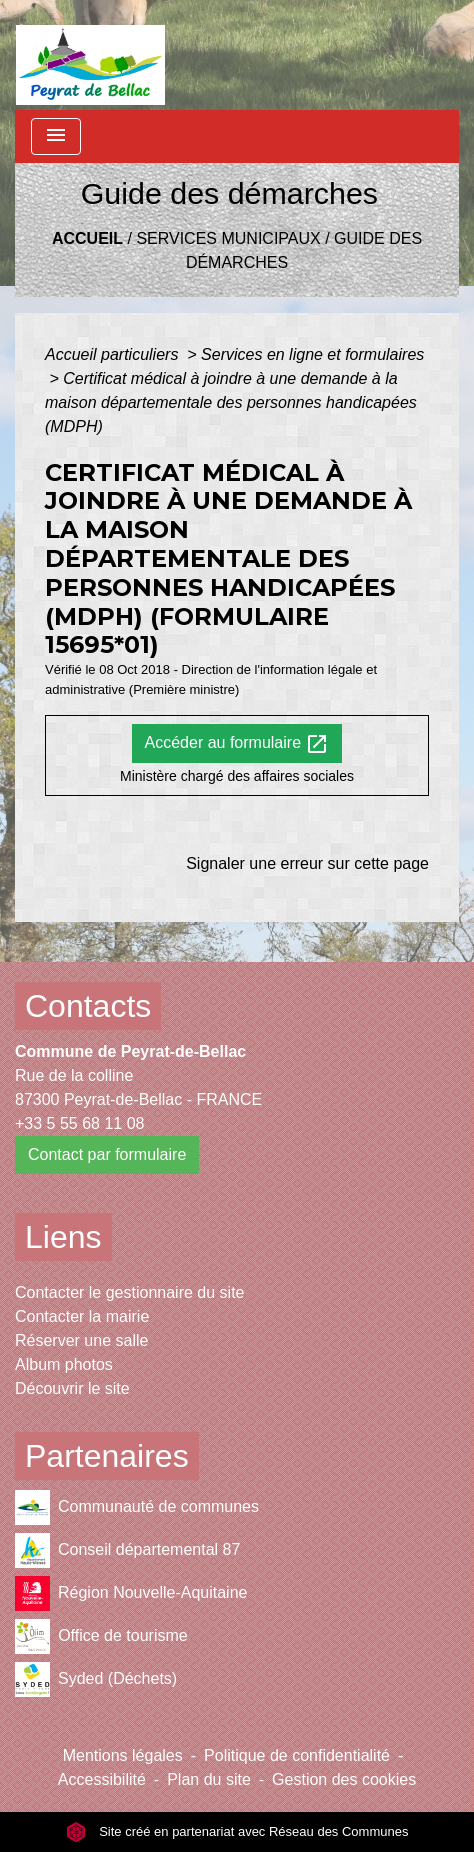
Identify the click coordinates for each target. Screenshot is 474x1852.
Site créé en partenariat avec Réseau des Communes (237, 1831)
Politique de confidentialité (297, 1755)
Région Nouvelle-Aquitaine (131, 1593)
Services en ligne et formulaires (312, 354)
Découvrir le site (72, 1388)
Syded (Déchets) (96, 1679)
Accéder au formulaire (237, 744)
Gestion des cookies (344, 1779)
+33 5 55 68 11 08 (79, 1123)
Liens (63, 1237)
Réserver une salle (81, 1340)
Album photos (64, 1364)
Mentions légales (123, 1755)
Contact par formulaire (107, 1154)
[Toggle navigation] (56, 136)
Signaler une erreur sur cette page (307, 863)
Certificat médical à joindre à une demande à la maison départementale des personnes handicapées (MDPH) (231, 402)
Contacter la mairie (82, 1316)
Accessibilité (102, 1779)
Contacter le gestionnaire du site (129, 1292)
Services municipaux (228, 238)
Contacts (88, 1006)
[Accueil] (90, 55)
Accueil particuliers (114, 354)
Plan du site (209, 1779)
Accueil (87, 238)
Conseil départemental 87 (127, 1550)
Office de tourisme (101, 1636)
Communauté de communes (137, 1507)
